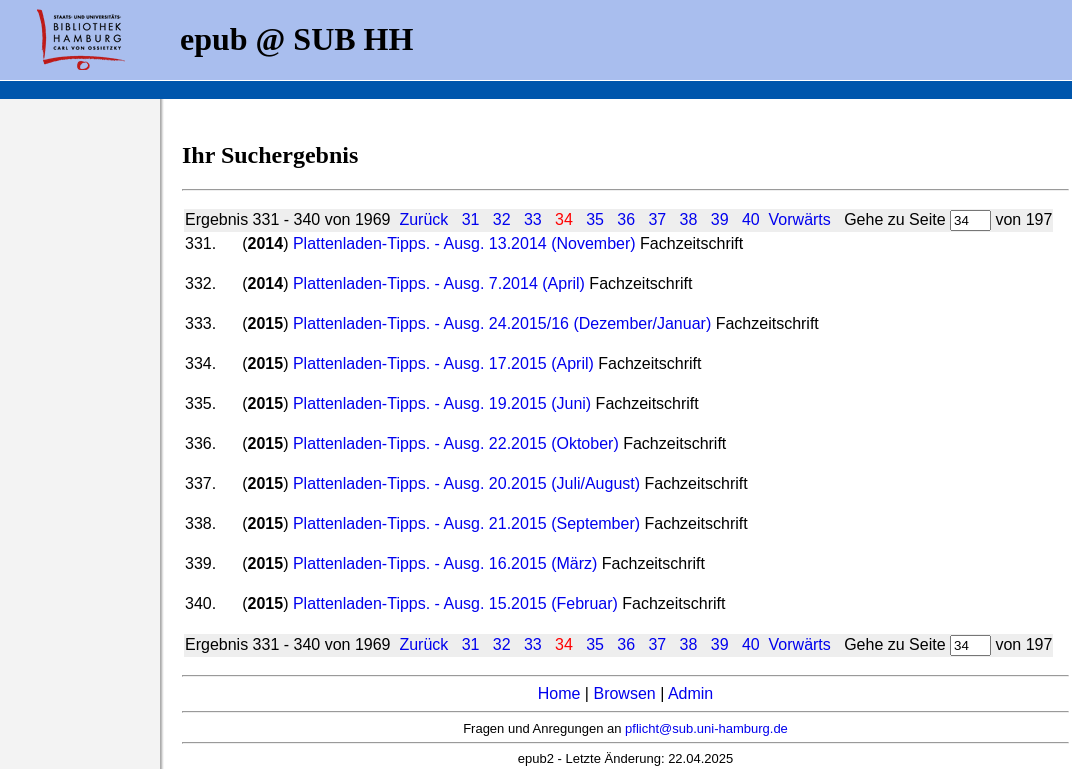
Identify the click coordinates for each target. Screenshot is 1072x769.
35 (595, 219)
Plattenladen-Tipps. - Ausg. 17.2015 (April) (443, 363)
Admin (690, 693)
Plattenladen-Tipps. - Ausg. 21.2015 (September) (466, 523)
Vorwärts (800, 219)
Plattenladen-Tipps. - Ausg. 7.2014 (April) (439, 283)
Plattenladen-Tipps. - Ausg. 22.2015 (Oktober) (456, 443)
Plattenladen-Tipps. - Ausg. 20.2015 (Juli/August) (466, 483)
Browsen (624, 693)
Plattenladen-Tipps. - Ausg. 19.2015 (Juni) (442, 403)
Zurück (423, 219)
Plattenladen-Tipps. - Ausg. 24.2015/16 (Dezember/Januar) (502, 323)
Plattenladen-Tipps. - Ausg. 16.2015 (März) (445, 563)
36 (626, 219)
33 (533, 219)
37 (657, 219)
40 (751, 219)
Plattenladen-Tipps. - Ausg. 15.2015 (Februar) (455, 603)
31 (471, 219)
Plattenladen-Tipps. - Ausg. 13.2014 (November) (464, 243)
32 (502, 219)
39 (720, 219)
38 (689, 219)
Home (559, 693)
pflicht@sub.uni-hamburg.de (706, 728)
